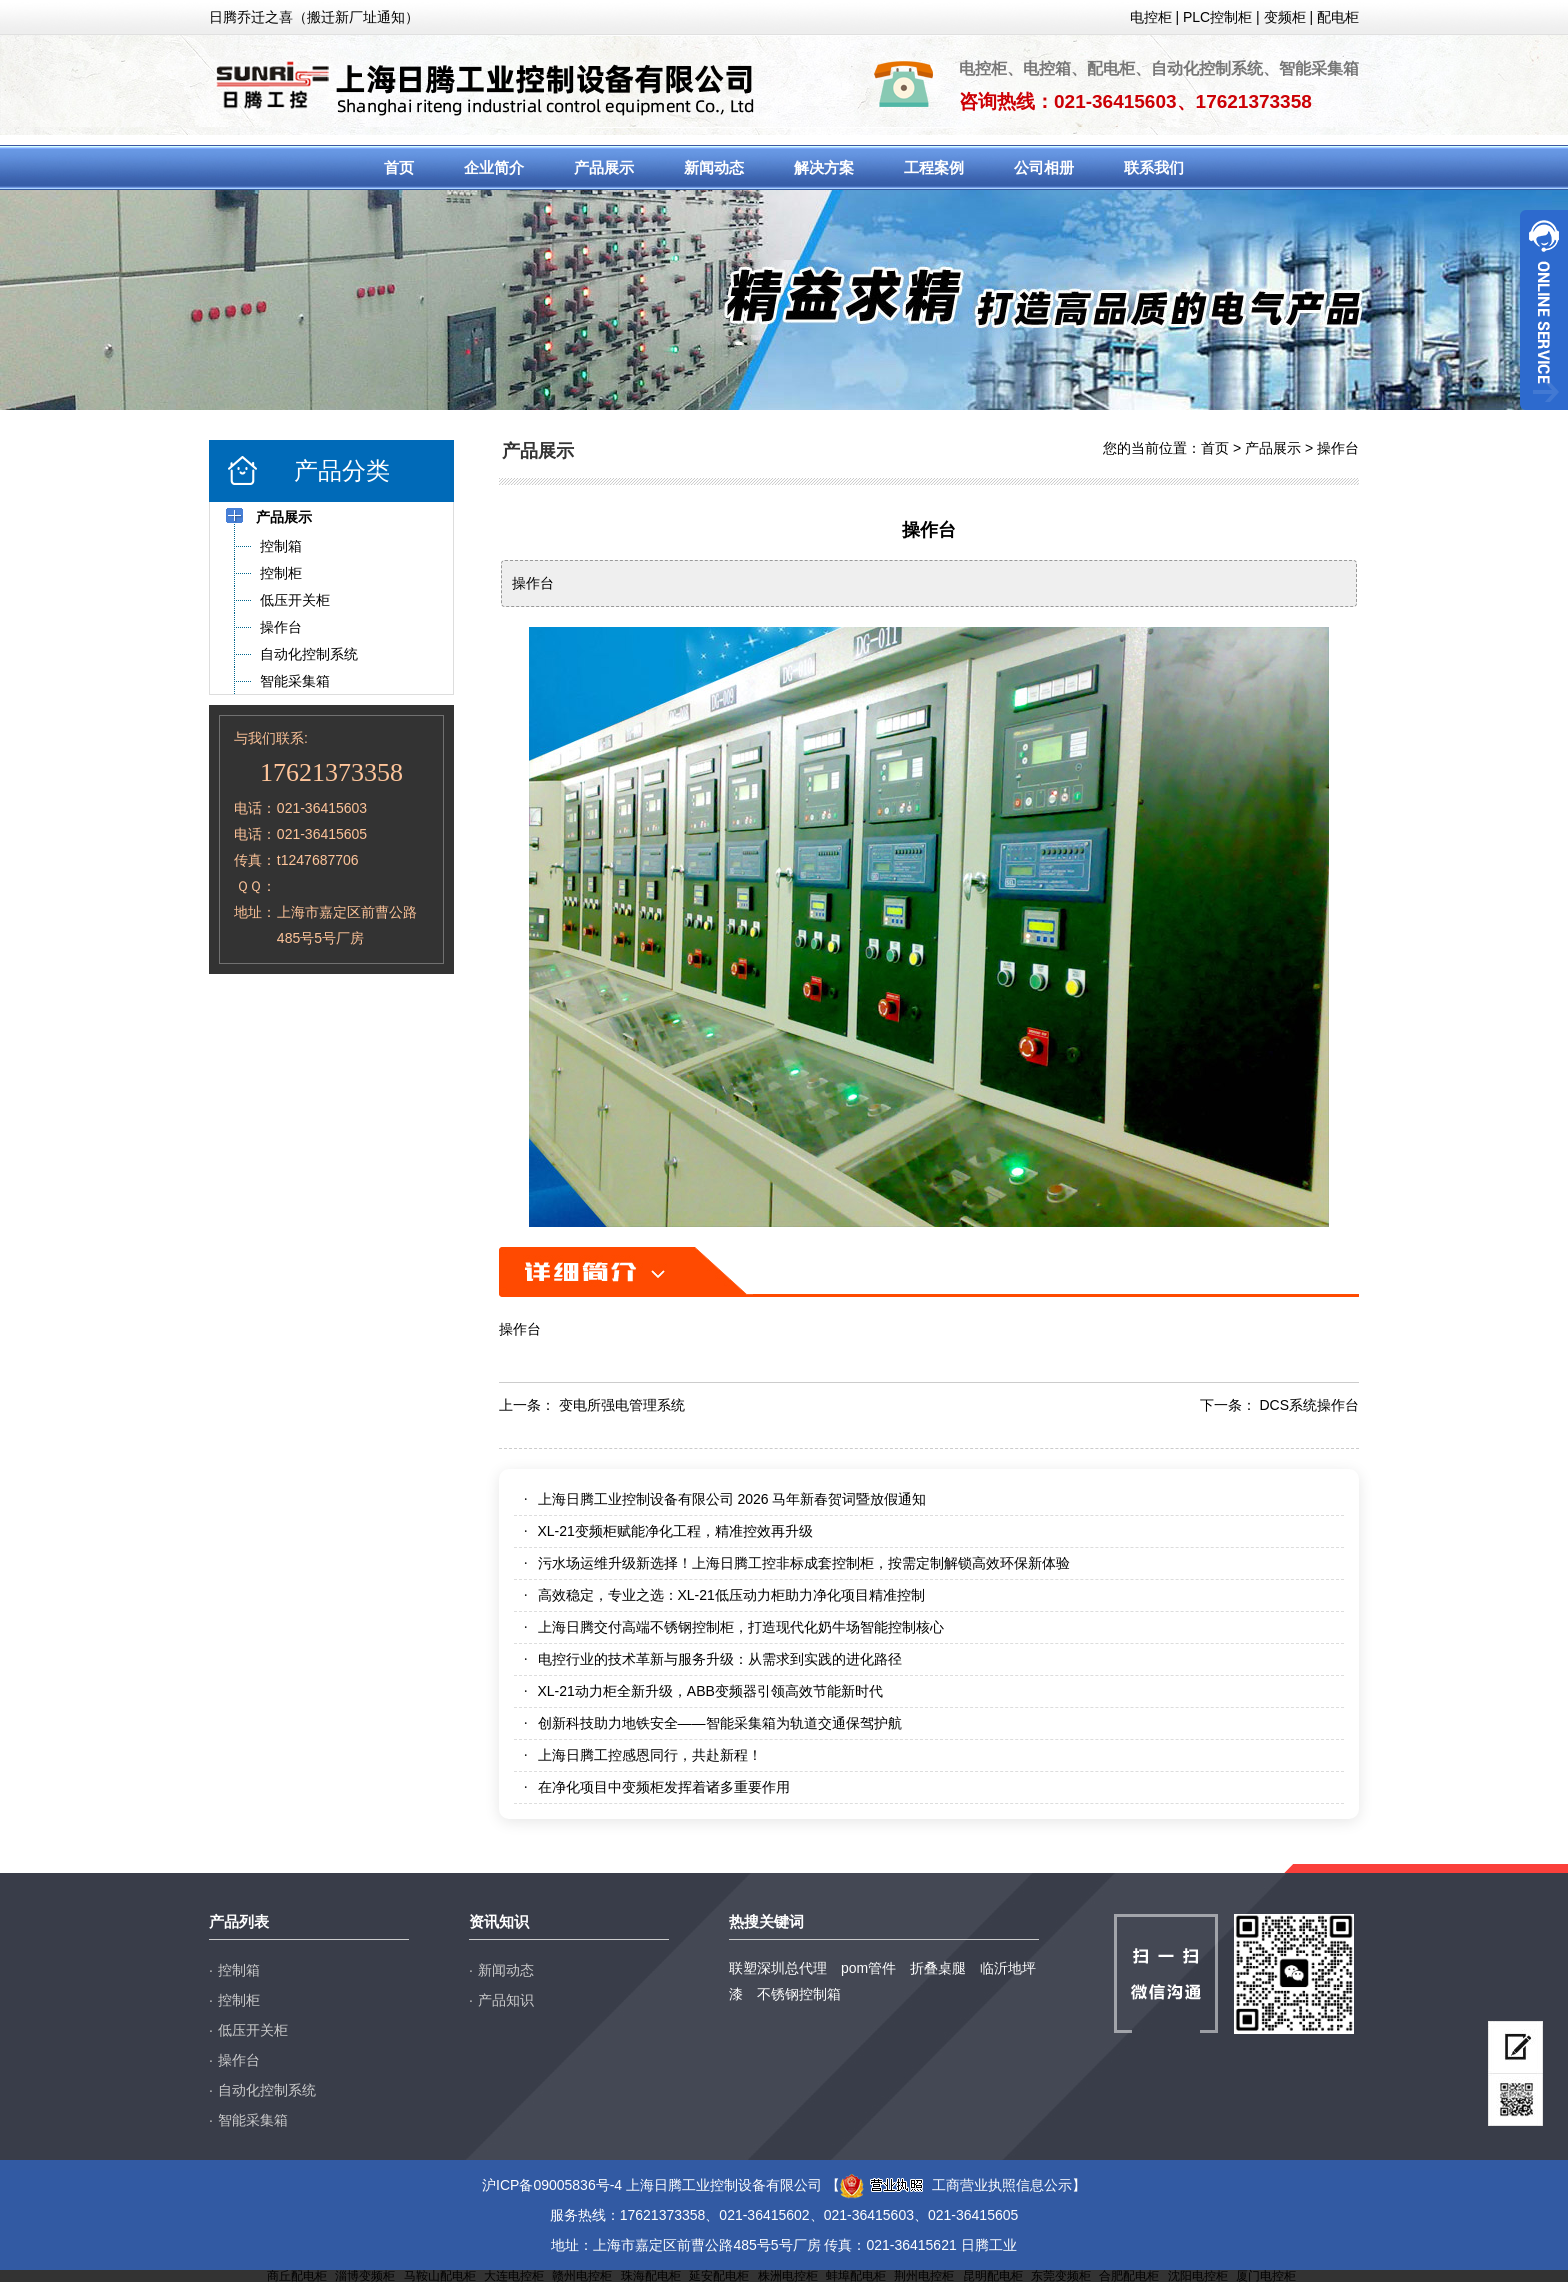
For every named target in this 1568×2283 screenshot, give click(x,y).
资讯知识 (499, 1921)
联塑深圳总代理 (778, 1968)
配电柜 (1338, 17)
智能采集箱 (253, 2120)
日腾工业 (989, 2245)
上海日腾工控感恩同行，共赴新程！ (650, 1755)
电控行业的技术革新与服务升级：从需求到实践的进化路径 (720, 1659)
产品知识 (506, 2000)
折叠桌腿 (938, 1968)
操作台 (1338, 448)
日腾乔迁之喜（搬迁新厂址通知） (314, 17)
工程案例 (934, 167)
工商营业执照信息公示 (956, 2185)
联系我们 (1154, 167)
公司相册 (1044, 167)
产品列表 (239, 1921)
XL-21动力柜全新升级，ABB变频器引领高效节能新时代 (710, 1691)
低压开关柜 (253, 2030)
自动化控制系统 (267, 2090)
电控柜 (1151, 17)
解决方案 (824, 167)
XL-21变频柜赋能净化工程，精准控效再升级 (675, 1531)
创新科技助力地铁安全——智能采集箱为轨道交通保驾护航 (720, 1723)
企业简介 (494, 167)
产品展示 (604, 167)
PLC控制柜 (1217, 17)
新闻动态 (714, 167)
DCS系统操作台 (1309, 1405)
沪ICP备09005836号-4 (552, 2185)
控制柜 (239, 2000)
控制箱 (239, 1970)
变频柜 (1285, 17)
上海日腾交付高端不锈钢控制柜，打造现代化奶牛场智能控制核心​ (741, 1627)
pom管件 (868, 1968)
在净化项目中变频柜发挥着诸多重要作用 (664, 1787)
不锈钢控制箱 (799, 1994)
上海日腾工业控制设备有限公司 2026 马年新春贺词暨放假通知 (732, 1499)
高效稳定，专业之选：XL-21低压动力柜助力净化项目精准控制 (731, 1595)
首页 (399, 167)
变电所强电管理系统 (622, 1405)
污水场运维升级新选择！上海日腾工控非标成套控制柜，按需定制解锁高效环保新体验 (804, 1563)
